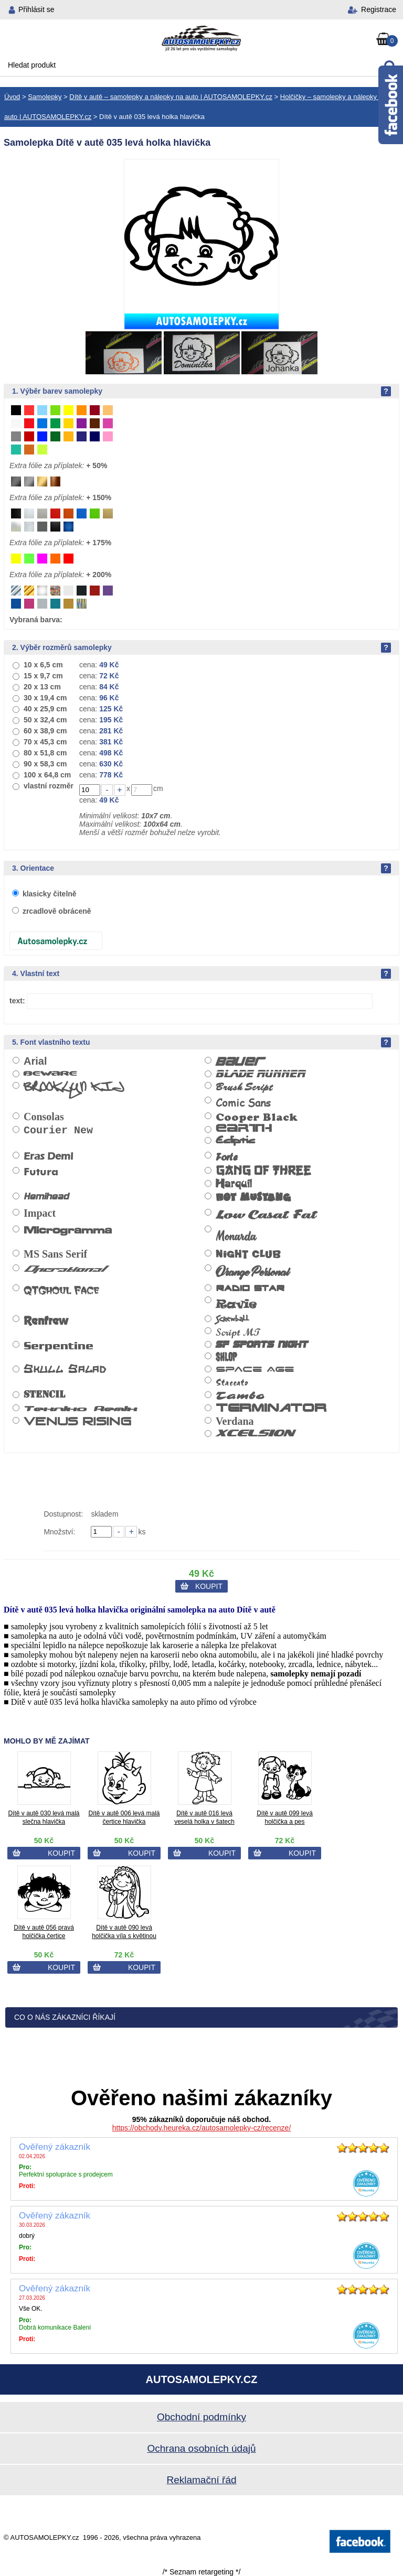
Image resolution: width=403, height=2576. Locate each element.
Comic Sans (243, 1102)
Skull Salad (65, 1369)
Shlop (226, 1357)
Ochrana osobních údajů (201, 2448)
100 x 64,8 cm (47, 775)
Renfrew (46, 1320)
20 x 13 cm (42, 687)
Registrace (378, 9)
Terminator (271, 1408)
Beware (50, 1074)
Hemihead (46, 1197)
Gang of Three (263, 1171)
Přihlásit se (36, 9)
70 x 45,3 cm (45, 742)
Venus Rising (78, 1422)
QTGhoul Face (61, 1289)
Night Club (248, 1255)
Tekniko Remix (80, 1408)
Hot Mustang (253, 1198)
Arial (35, 1061)
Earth (244, 1128)
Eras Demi (48, 1156)
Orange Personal (252, 1272)
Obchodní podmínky (201, 2416)
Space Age (255, 1368)
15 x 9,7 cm (43, 676)
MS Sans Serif (55, 1254)
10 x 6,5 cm (43, 665)
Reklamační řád (201, 2479)
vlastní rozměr (48, 786)
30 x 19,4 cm (45, 698)
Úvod (12, 97)
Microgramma (68, 1230)
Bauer (240, 1061)
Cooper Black (257, 1117)
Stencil (44, 1395)
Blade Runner (260, 1074)
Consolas (44, 1116)
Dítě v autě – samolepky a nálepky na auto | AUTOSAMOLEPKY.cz (170, 97)
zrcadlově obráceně (57, 911)
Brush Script (244, 1087)
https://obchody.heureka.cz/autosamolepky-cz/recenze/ (201, 2128)
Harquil (234, 1184)
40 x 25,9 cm (45, 709)
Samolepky (44, 97)
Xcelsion (255, 1432)
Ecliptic (235, 1142)
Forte (227, 1157)
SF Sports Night (262, 1344)
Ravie (236, 1303)
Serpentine (58, 1346)
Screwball (232, 1319)
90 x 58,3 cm (45, 764)
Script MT (238, 1332)
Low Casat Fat (266, 1214)
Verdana (235, 1421)
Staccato (232, 1382)
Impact (40, 1213)
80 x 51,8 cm (45, 753)
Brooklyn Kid (74, 1090)
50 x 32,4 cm (45, 720)
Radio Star (250, 1288)
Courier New (58, 1130)
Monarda (236, 1235)
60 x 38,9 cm (45, 731)
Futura (41, 1171)
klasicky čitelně (50, 894)
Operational (64, 1268)
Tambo (240, 1396)
